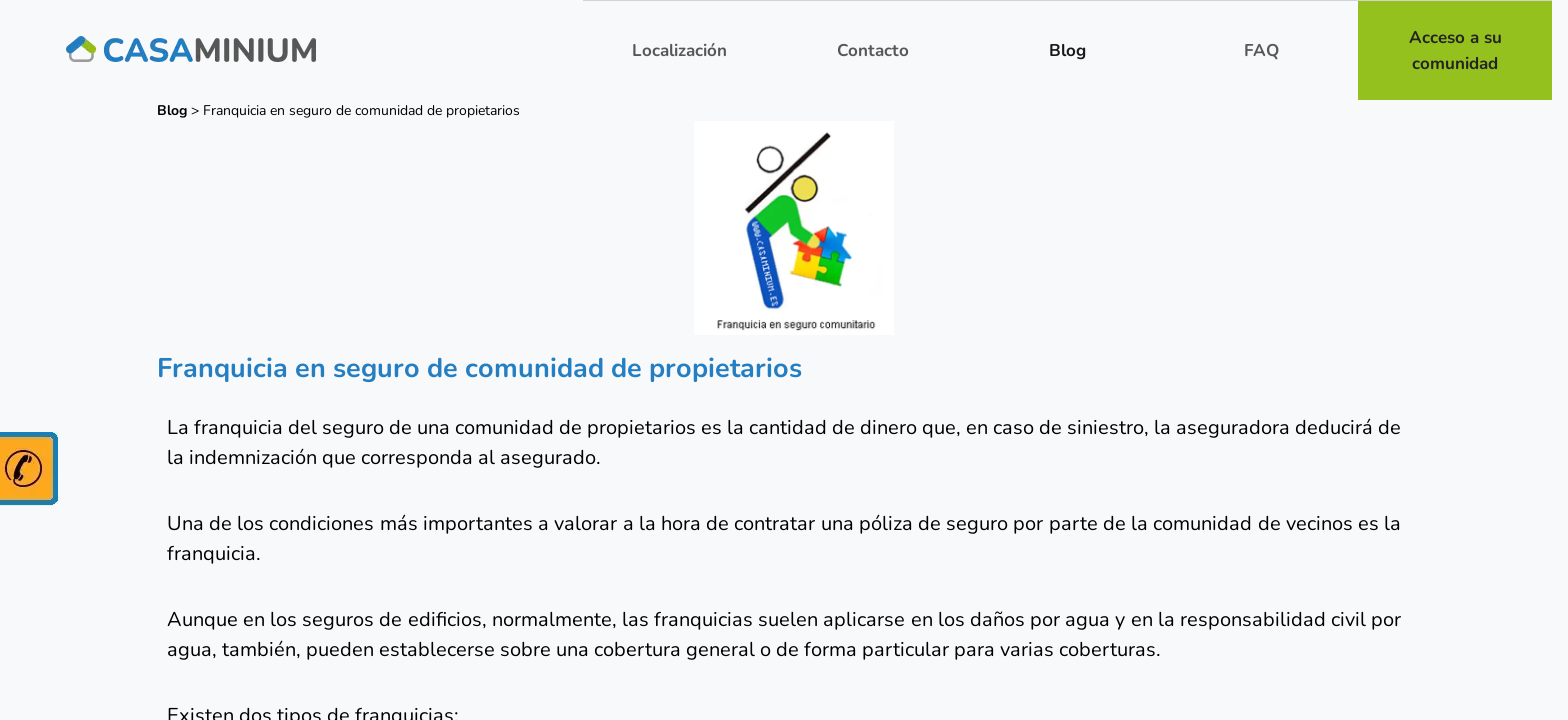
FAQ (1261, 50)
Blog (1067, 50)
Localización (679, 50)
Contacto (873, 50)
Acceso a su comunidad (1455, 50)
